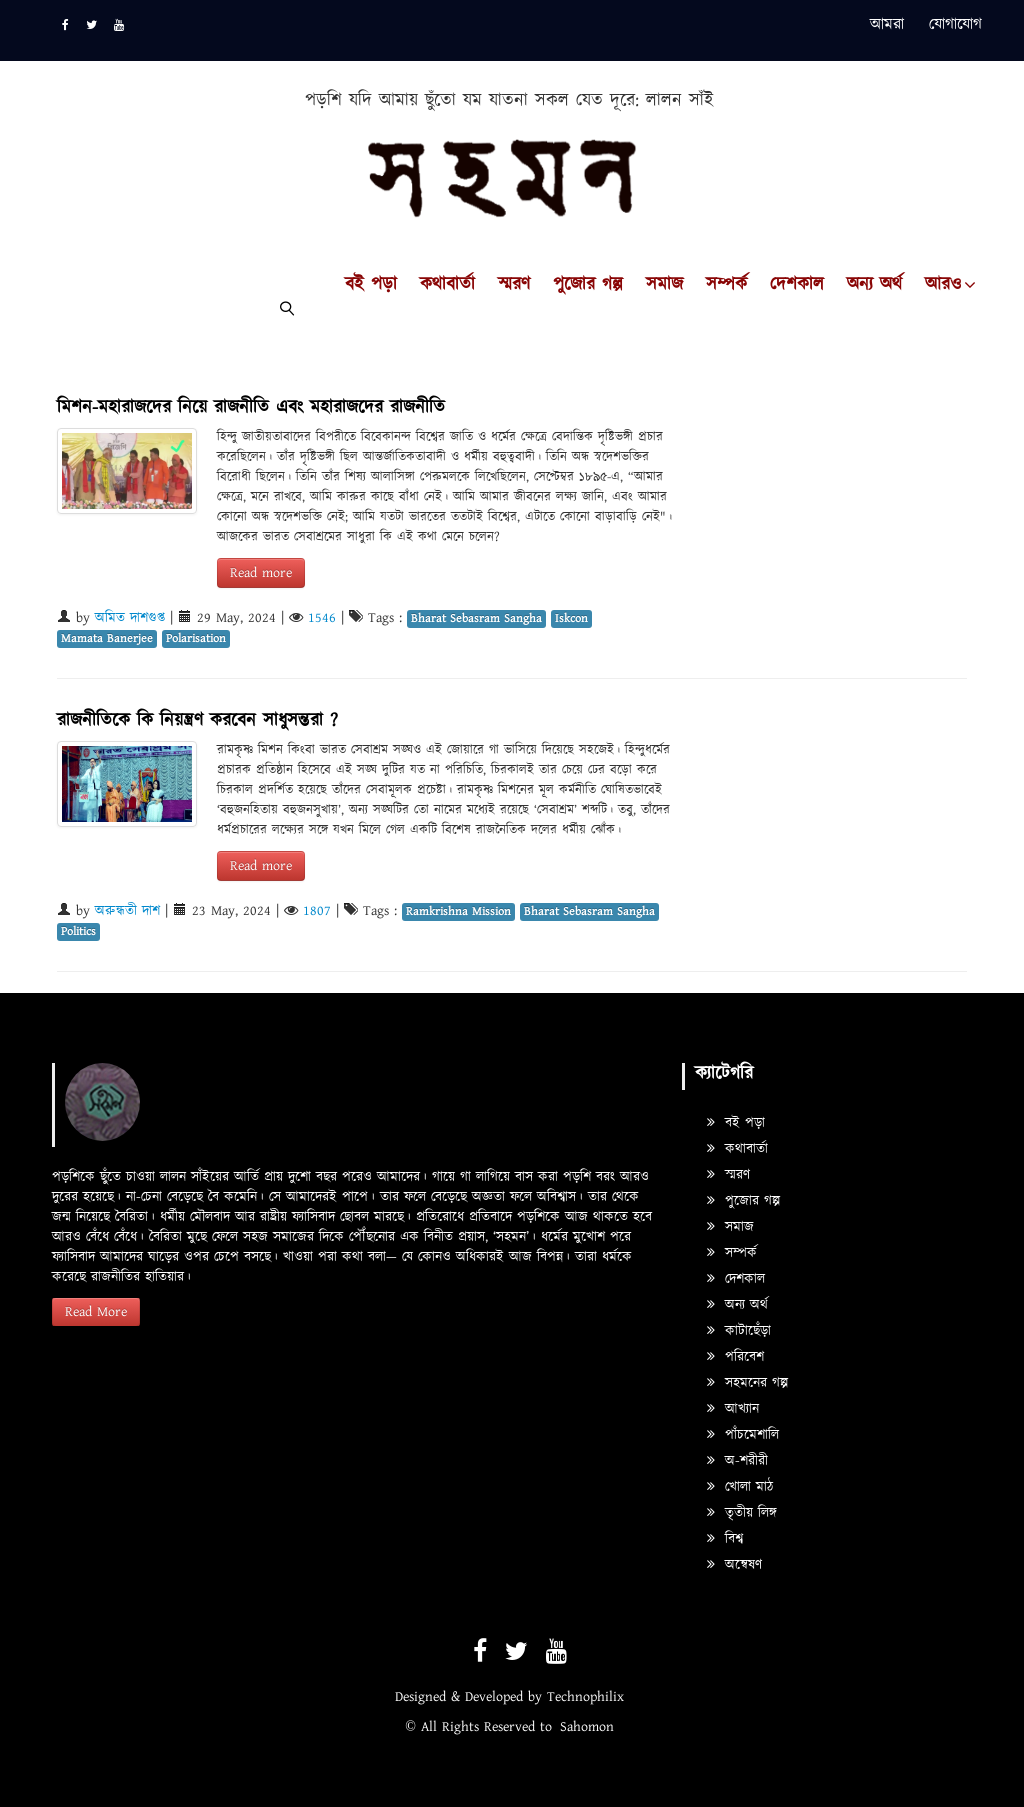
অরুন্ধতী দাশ (127, 911)
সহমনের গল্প (747, 1383)
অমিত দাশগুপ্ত (130, 618)
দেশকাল (797, 285)
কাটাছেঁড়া (739, 1331)
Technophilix (585, 1697)
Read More (96, 1312)
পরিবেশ (735, 1357)
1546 (322, 618)
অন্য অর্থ (874, 285)
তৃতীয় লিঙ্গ (742, 1513)
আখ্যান (733, 1409)
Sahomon (587, 1727)
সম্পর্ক (726, 285)
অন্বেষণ (734, 1565)
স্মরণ (514, 285)
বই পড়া (371, 285)
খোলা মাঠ (740, 1487)
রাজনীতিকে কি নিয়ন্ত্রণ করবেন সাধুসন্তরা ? (197, 720)
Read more (261, 573)
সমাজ (664, 285)
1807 (317, 911)
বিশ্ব (725, 1539)
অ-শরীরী (737, 1461)
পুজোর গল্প (588, 285)
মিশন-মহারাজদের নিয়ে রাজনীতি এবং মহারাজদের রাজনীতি (251, 407)
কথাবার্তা (447, 285)
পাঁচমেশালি (743, 1435)
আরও (943, 285)
